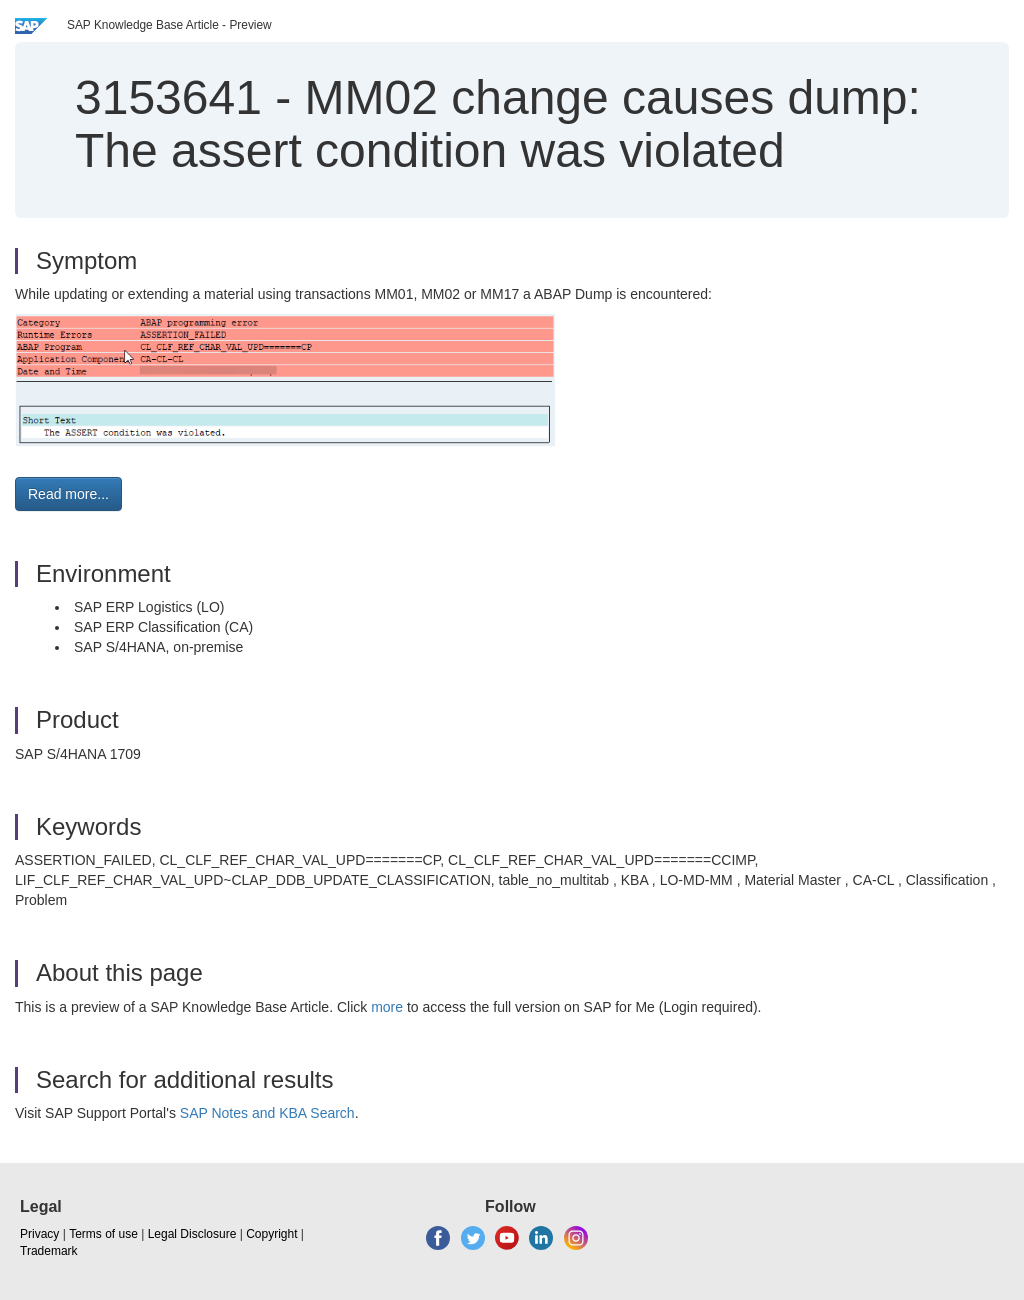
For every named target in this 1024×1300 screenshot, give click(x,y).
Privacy (39, 1234)
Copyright (271, 1234)
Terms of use (103, 1234)
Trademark (49, 1251)
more (387, 1007)
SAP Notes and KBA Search (267, 1113)
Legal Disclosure (192, 1234)
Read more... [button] (68, 494)
